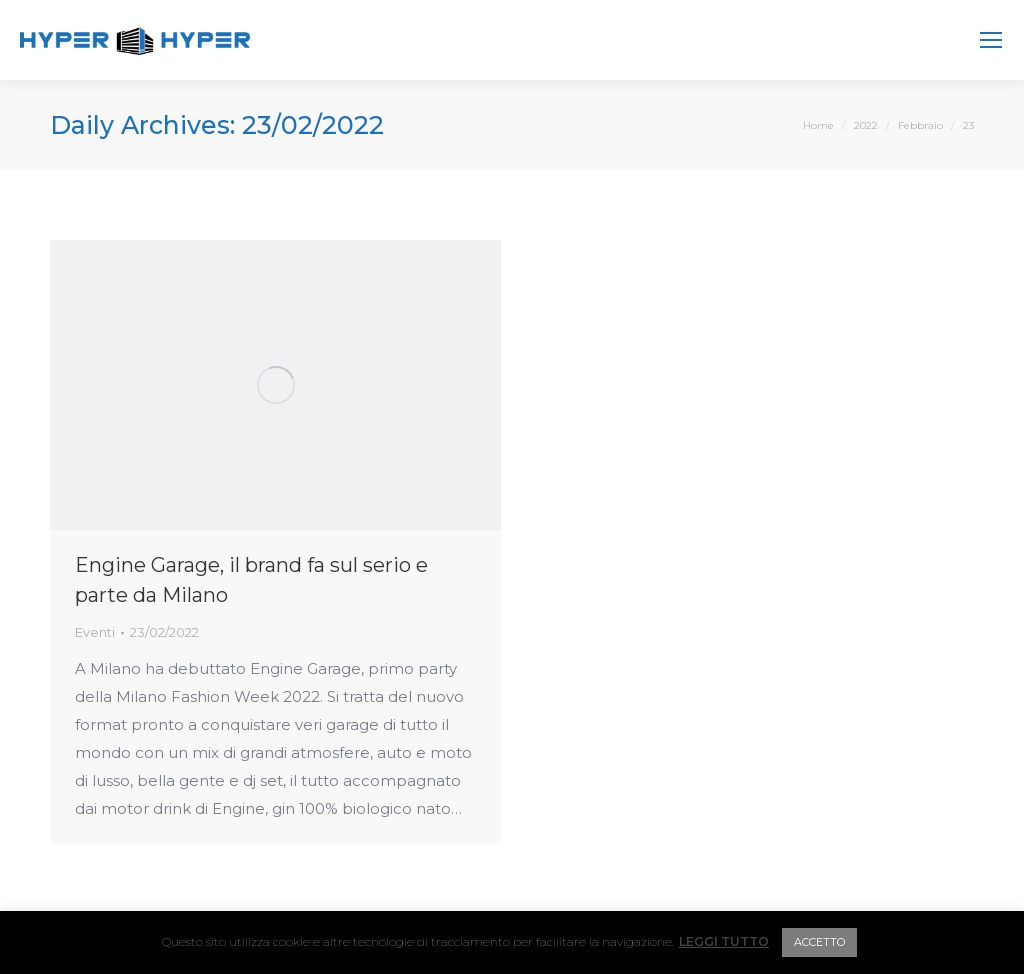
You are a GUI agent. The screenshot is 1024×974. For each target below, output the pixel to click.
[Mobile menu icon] (991, 40)
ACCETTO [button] (819, 942)
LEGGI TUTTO (724, 941)
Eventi (95, 632)
